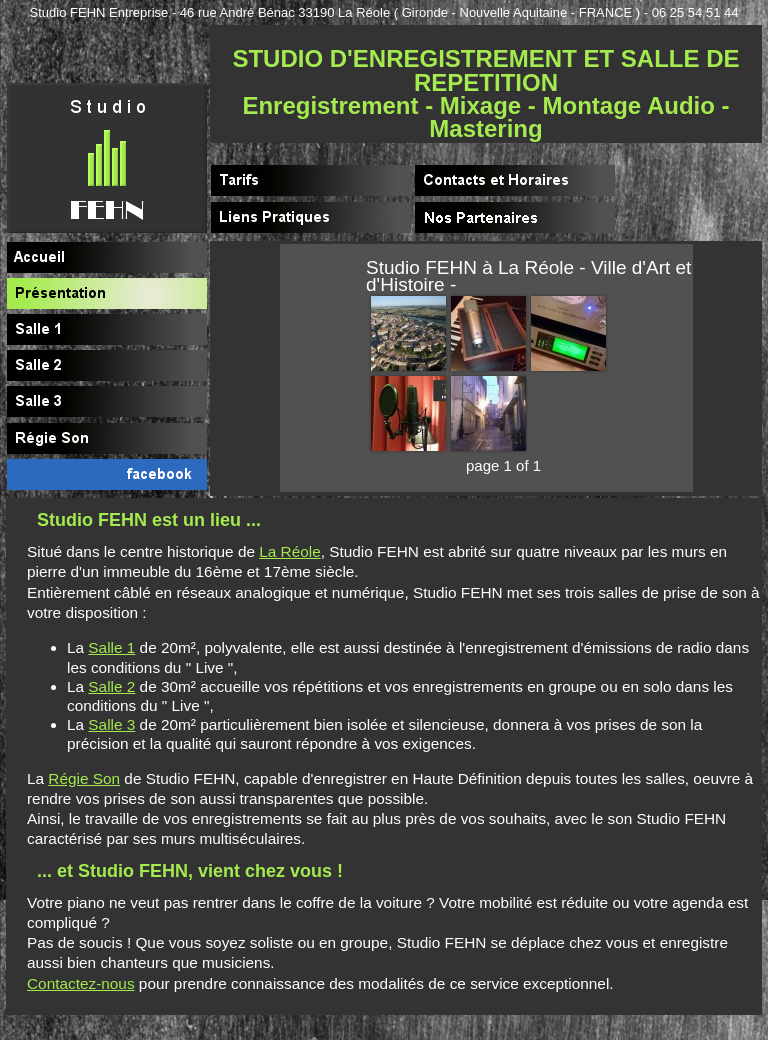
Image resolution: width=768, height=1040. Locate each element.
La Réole (289, 551)
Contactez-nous (81, 983)
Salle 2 (111, 686)
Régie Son (84, 778)
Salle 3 (111, 724)
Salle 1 (111, 647)
